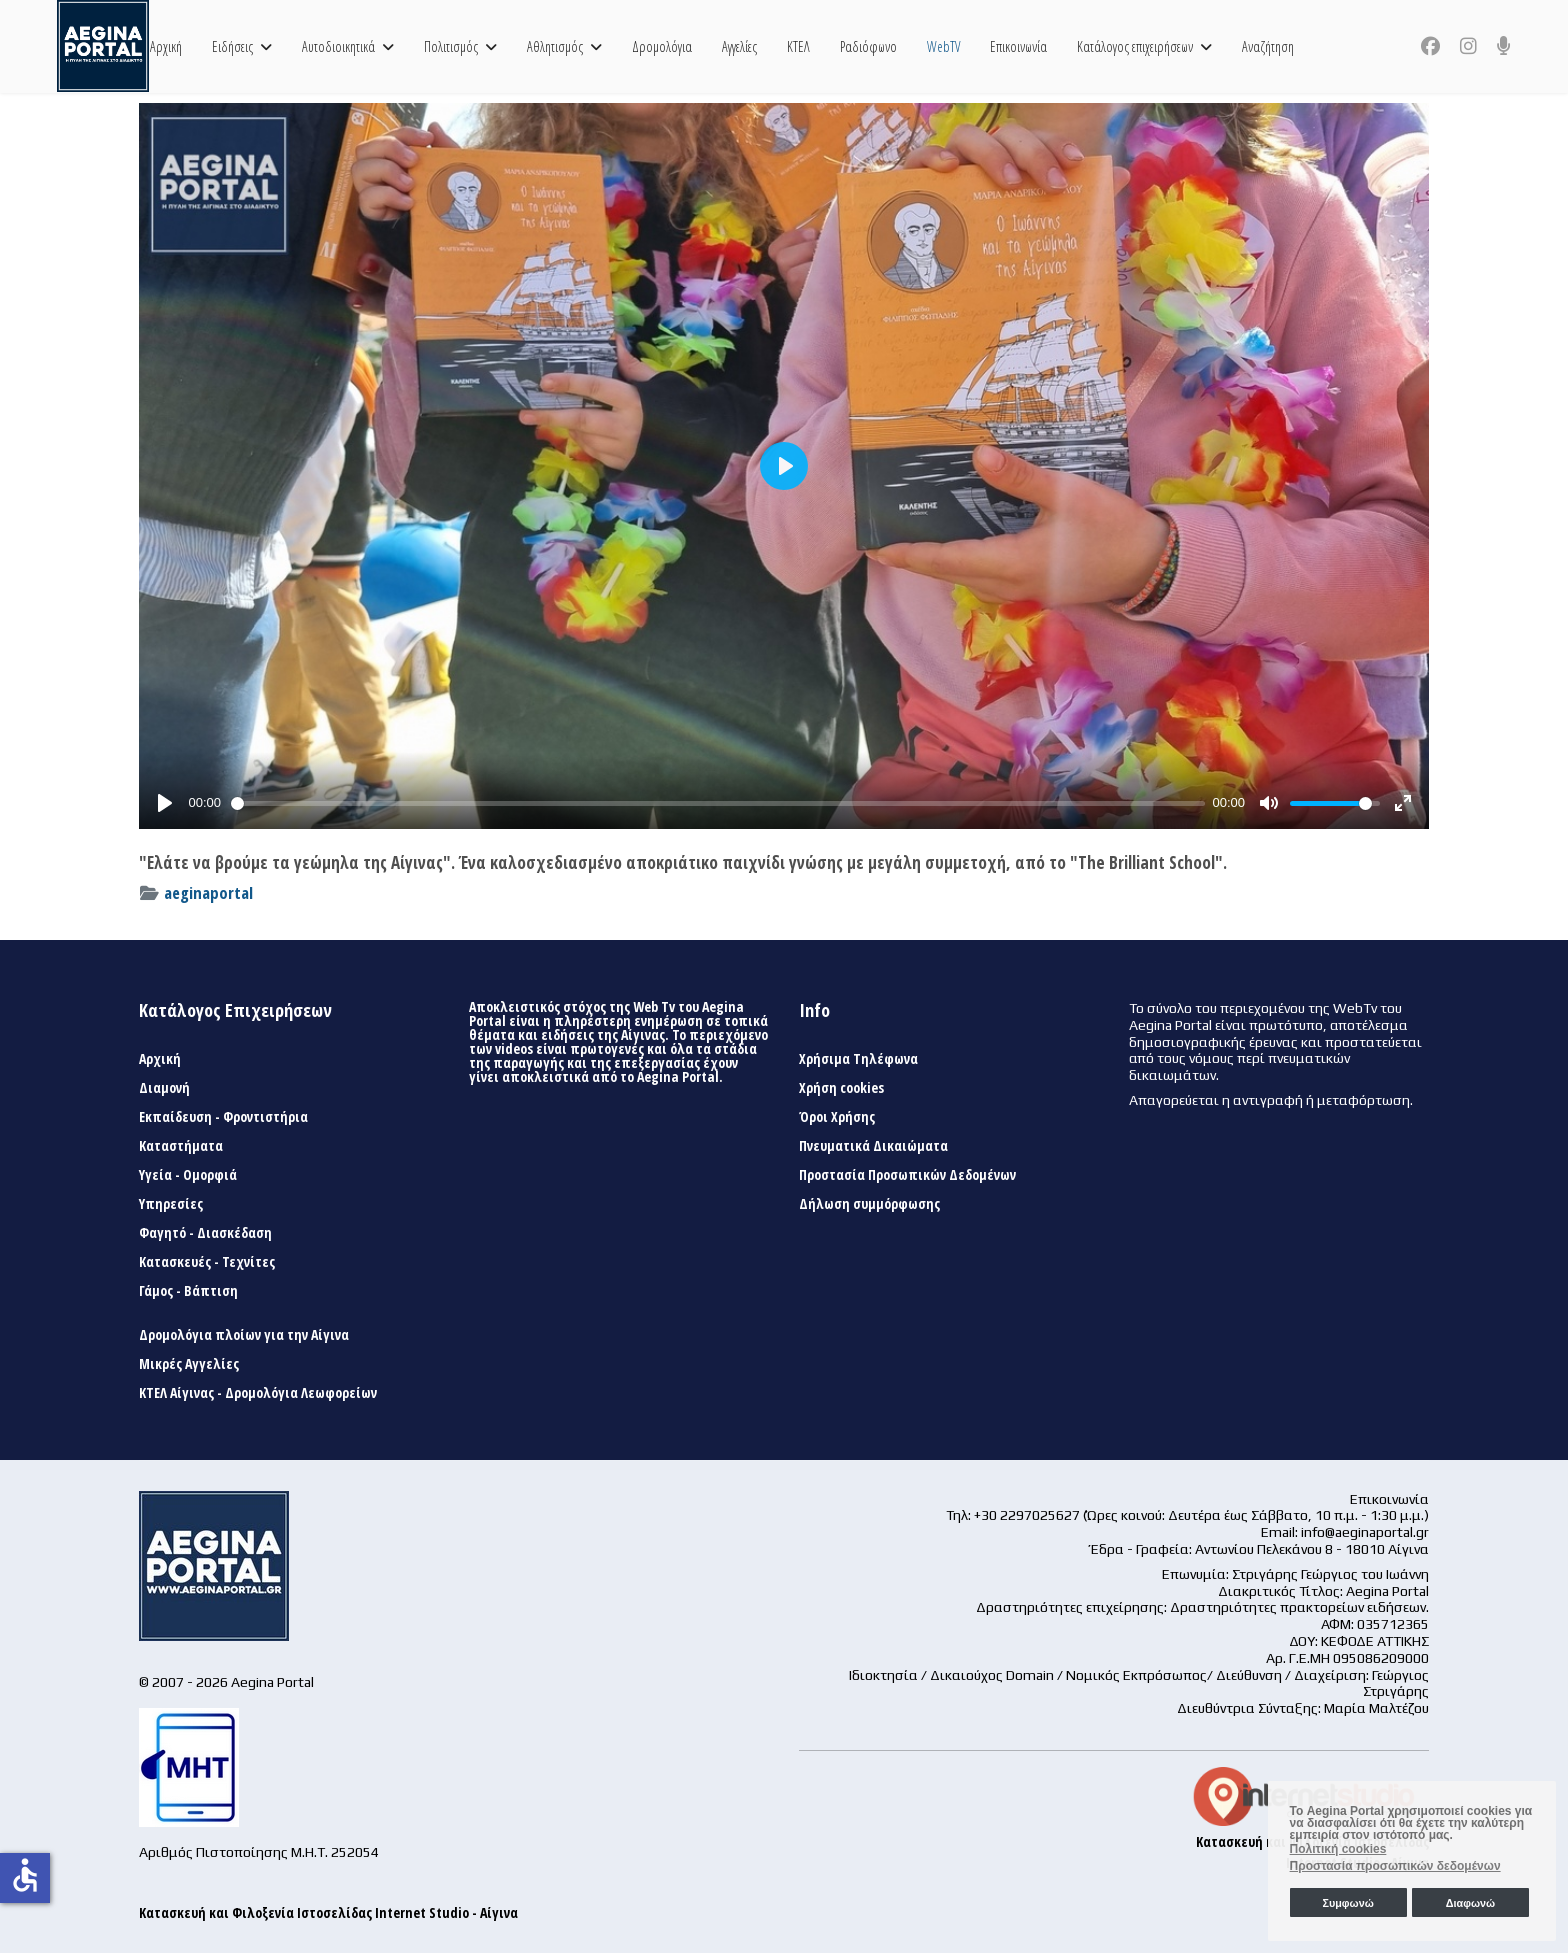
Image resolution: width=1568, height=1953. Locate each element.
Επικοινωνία (1018, 46)
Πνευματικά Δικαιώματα (873, 1146)
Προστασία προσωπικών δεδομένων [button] (1395, 1866)
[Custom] (1504, 46)
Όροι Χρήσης (837, 1117)
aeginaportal (208, 892)
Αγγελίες (739, 46)
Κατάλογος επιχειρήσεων (1135, 46)
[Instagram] (1468, 46)
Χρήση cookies (841, 1088)
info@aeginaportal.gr (1365, 1532)
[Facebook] (1430, 46)
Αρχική (166, 46)
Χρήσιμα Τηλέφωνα (858, 1059)
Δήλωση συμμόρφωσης (869, 1204)
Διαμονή (164, 1088)
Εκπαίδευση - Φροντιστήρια (223, 1117)
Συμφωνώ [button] (1347, 1903)
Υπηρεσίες (171, 1204)
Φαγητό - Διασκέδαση (205, 1233)
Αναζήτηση (1268, 46)
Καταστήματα (181, 1146)
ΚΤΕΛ (798, 46)
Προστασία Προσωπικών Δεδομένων (907, 1175)
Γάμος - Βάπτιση (188, 1291)
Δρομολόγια (662, 46)
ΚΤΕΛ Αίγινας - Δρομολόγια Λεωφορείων (258, 1393)
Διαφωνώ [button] (1470, 1903)
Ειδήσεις (232, 46)
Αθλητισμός (555, 46)
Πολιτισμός (451, 46)
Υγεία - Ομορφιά (188, 1175)
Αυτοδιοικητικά (338, 46)
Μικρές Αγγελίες (189, 1364)
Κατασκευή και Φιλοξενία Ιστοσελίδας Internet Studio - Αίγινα (328, 1912)
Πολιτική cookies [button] (1338, 1849)
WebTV (943, 46)
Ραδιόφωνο (868, 46)
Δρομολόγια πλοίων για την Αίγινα (244, 1335)
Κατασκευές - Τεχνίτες (207, 1262)
